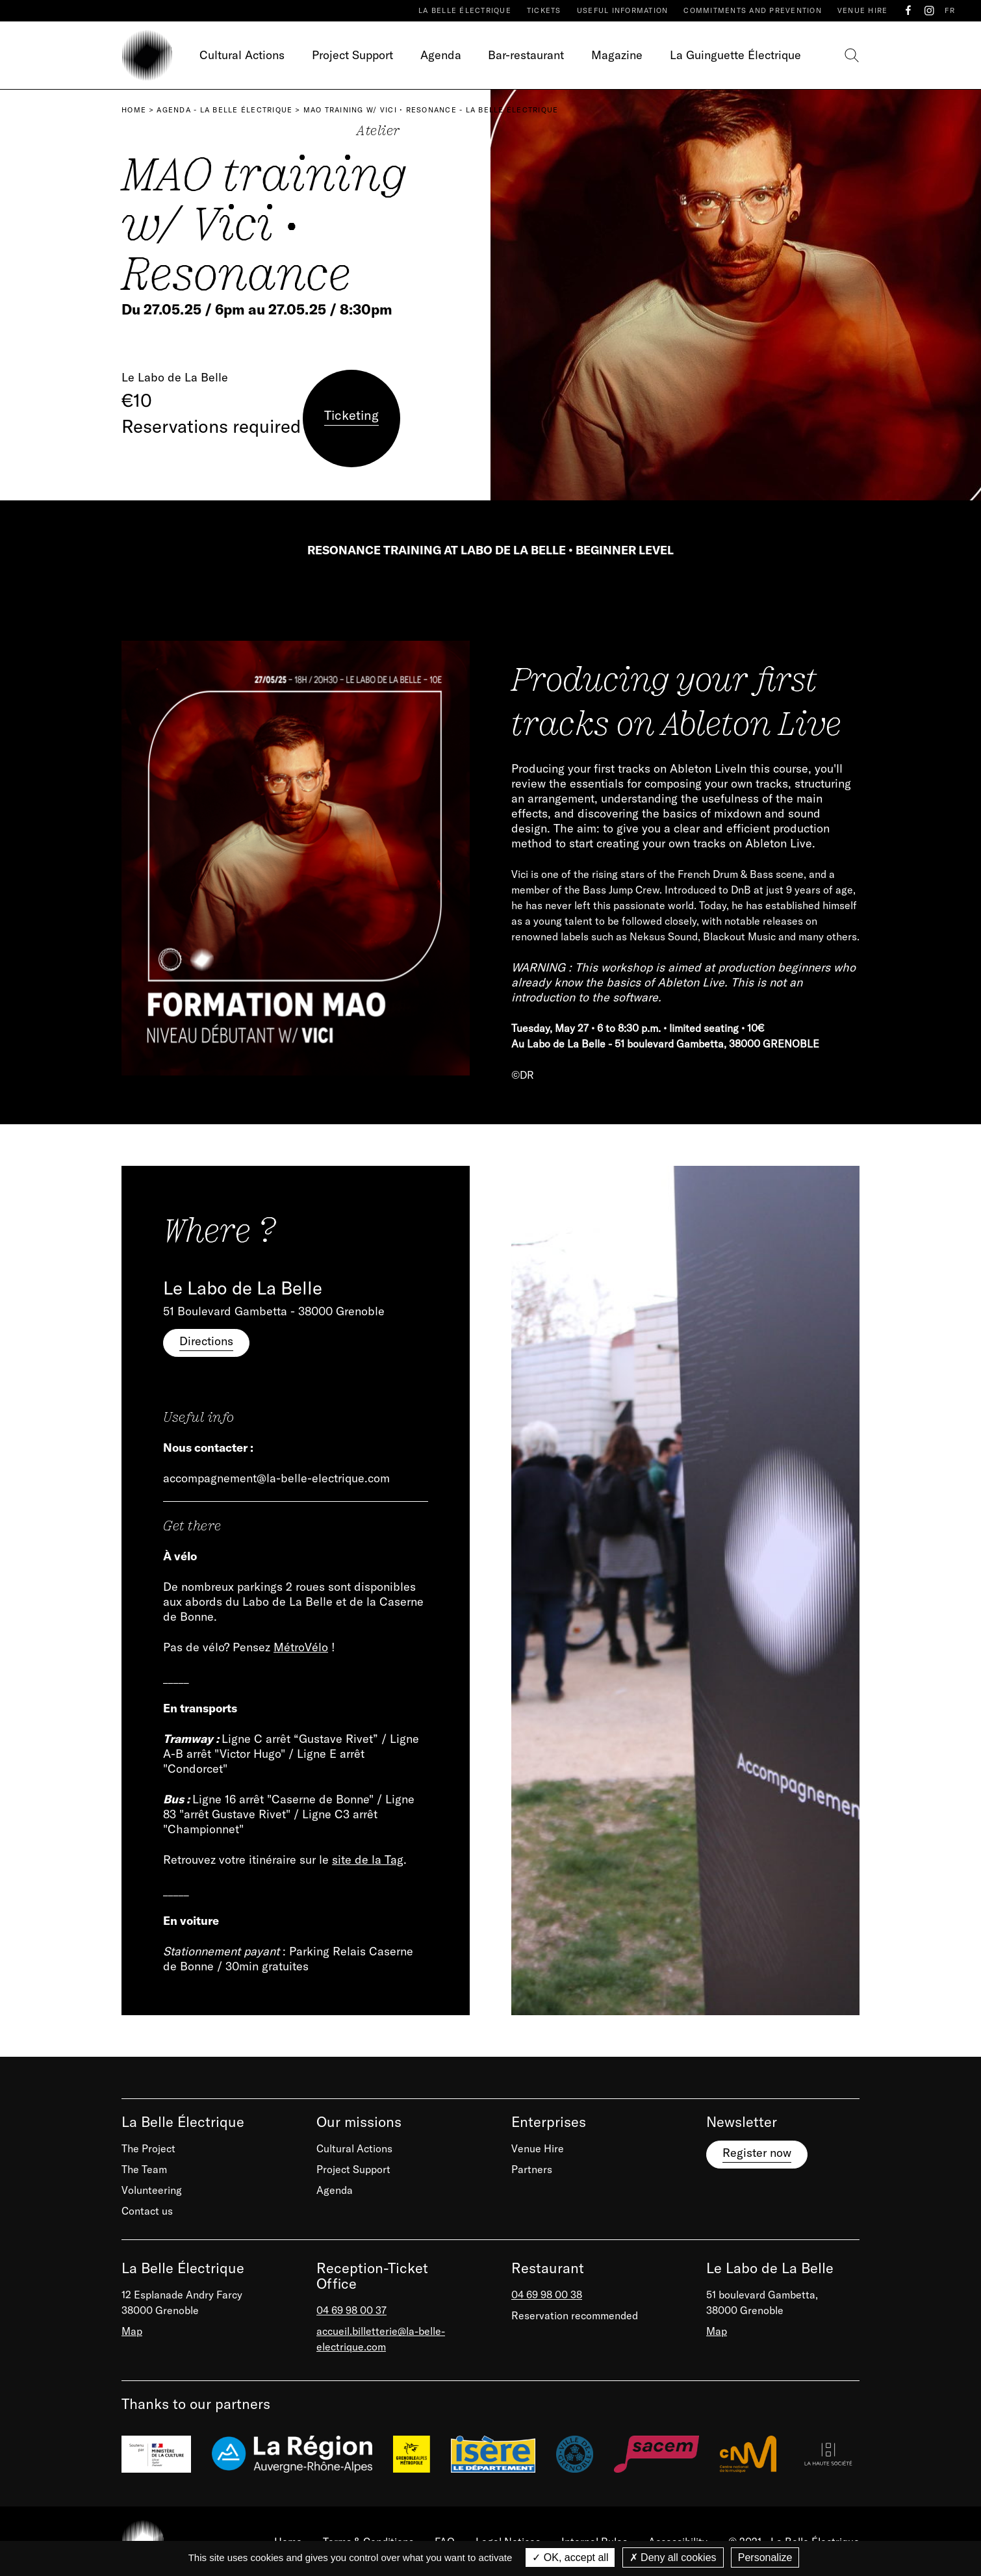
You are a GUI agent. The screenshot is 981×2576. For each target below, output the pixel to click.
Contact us (147, 2210)
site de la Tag (367, 1859)
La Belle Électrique (464, 10)
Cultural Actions (242, 54)
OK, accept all (570, 2557)
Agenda (440, 54)
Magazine (617, 54)
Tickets (544, 10)
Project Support (352, 54)
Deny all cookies (673, 2557)
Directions (206, 1340)
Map (131, 2331)
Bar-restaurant (526, 54)
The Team (144, 2169)
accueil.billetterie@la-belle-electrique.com (380, 2339)
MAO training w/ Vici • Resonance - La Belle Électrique (431, 109)
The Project (148, 2148)
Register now (756, 2152)
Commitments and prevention (752, 10)
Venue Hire (862, 10)
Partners (531, 2169)
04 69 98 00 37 (351, 2310)
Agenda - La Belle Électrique (224, 109)
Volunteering (151, 2189)
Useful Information (623, 10)
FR (950, 10)
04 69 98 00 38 (546, 2294)
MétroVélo (301, 1647)
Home (133, 109)
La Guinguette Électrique (735, 54)
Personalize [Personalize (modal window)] (765, 2557)
